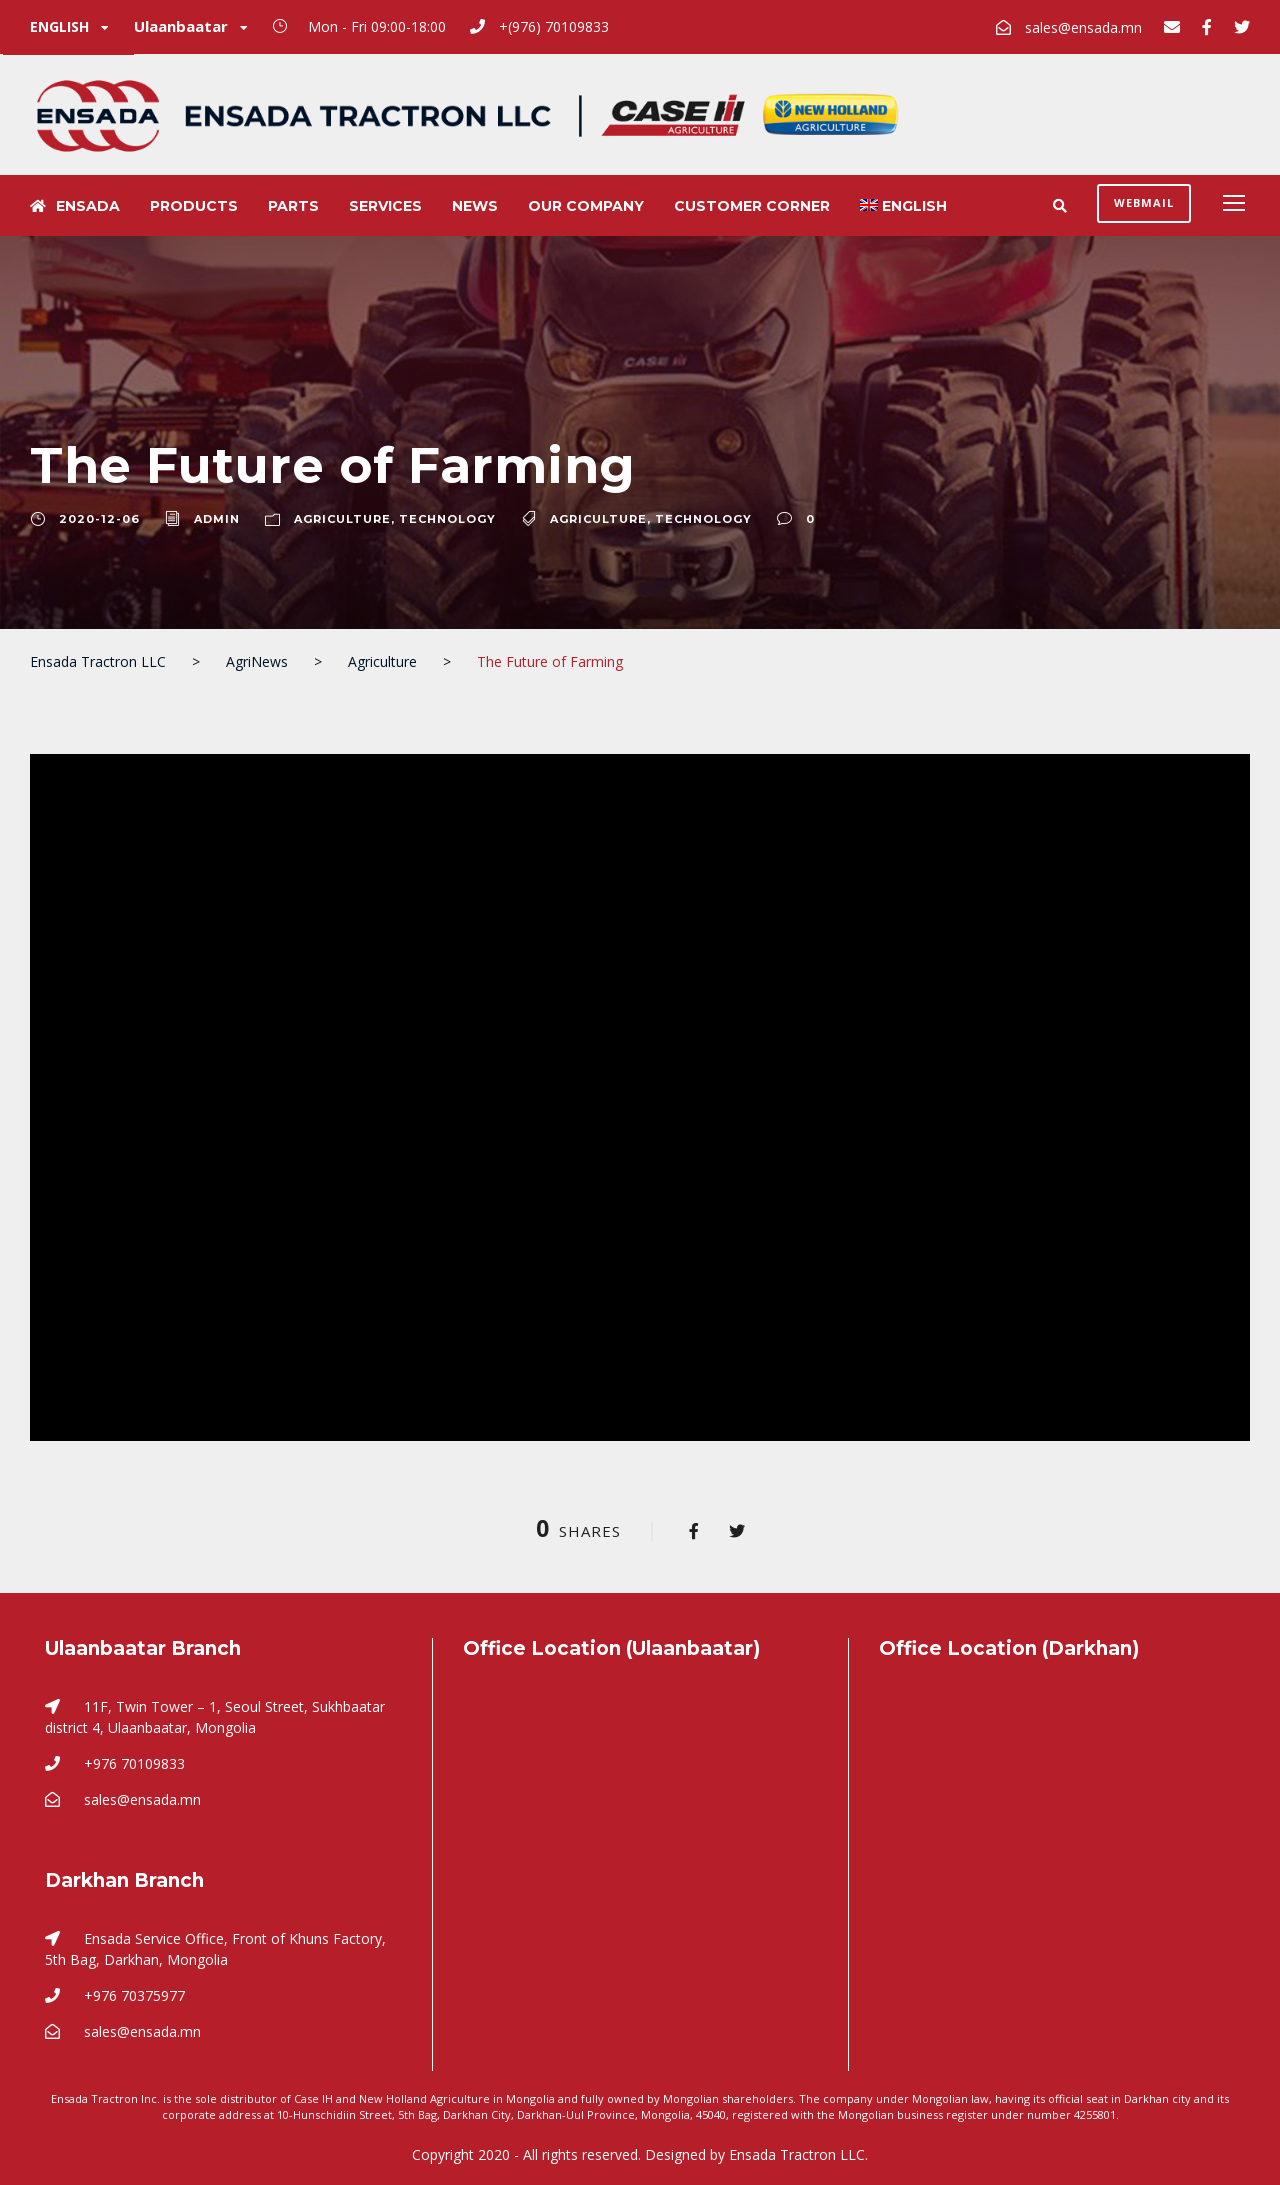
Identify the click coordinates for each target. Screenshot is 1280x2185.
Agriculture (342, 519)
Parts (293, 206)
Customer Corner (752, 206)
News (475, 206)
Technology (447, 519)
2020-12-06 (99, 519)
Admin (217, 519)
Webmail (1144, 202)
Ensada (75, 206)
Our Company (586, 206)
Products (194, 206)
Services (385, 206)
